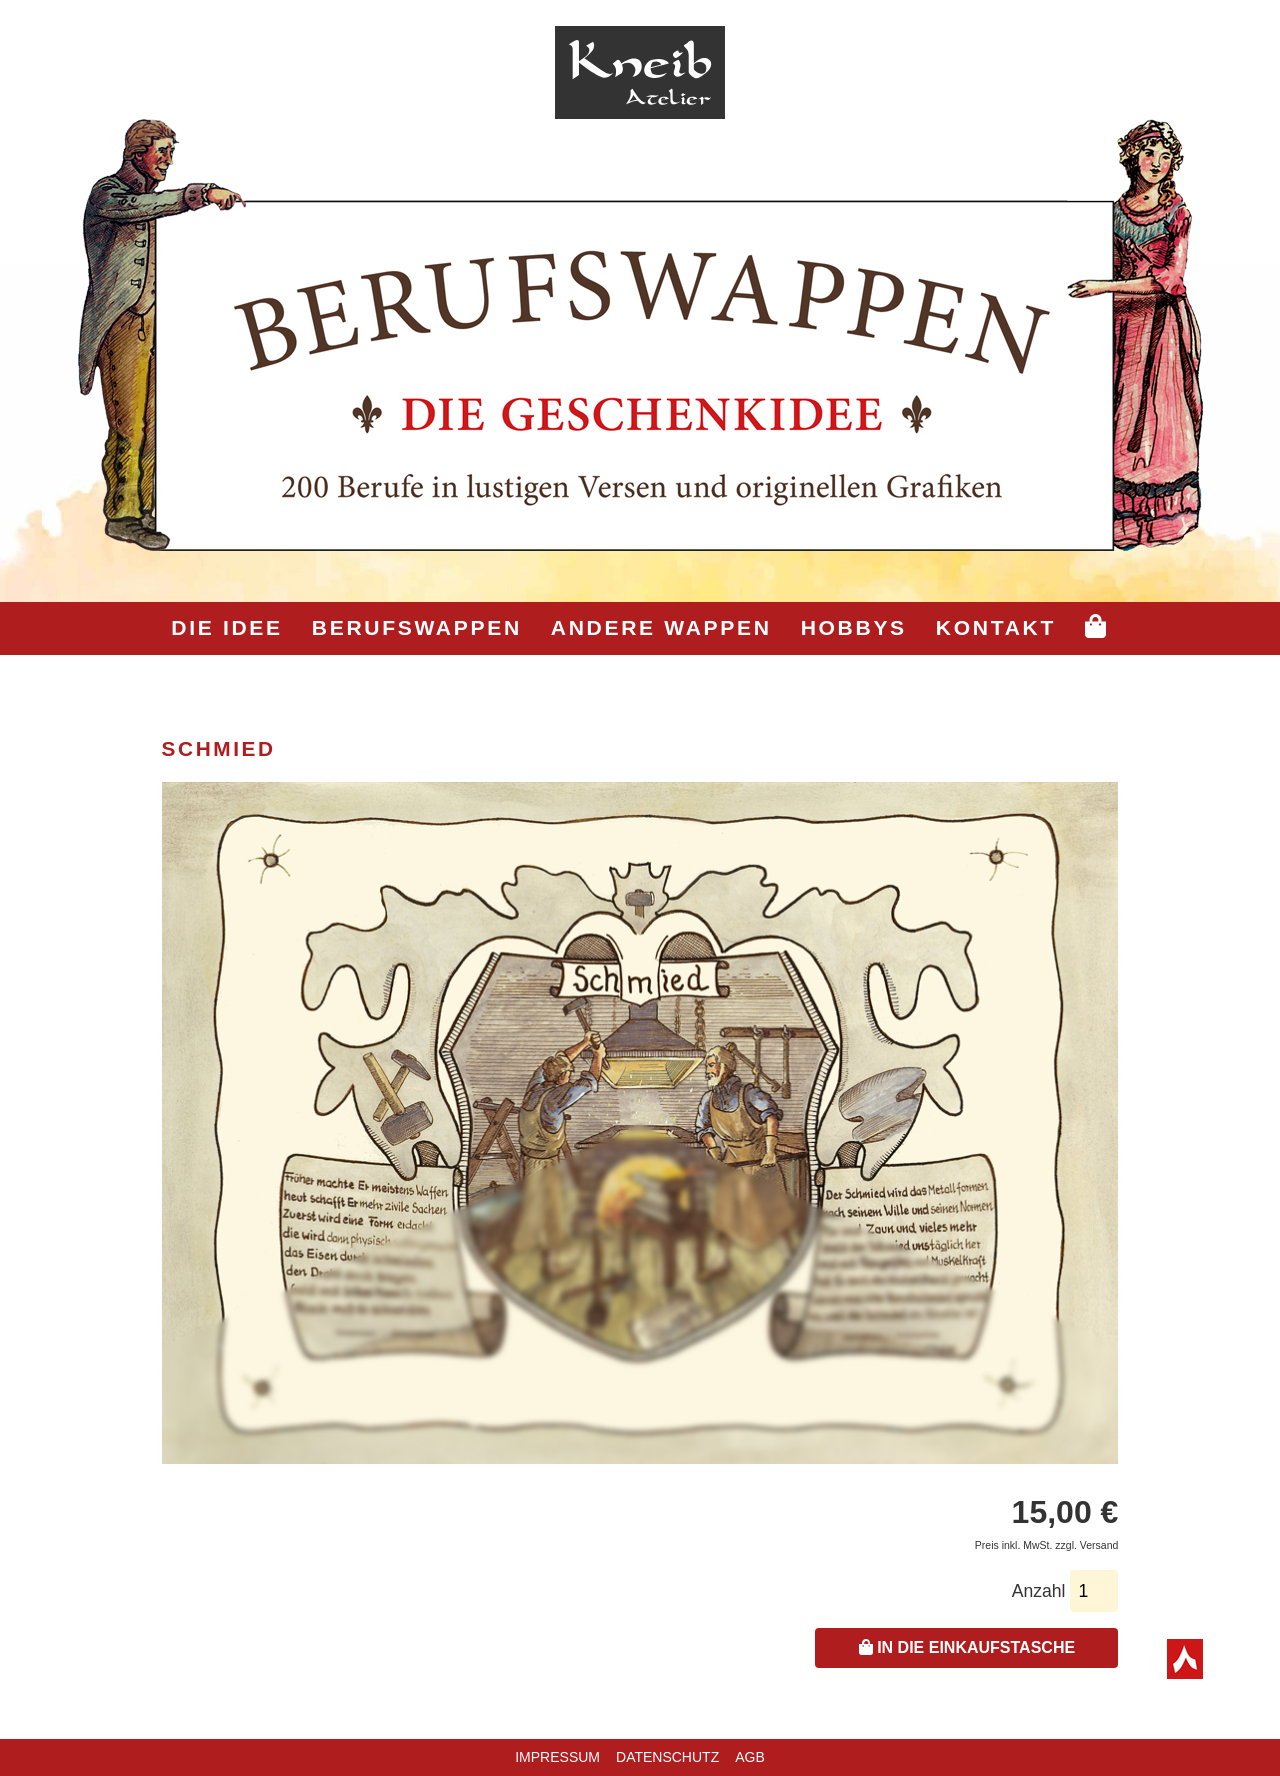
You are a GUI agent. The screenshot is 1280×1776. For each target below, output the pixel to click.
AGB (750, 1757)
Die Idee (226, 627)
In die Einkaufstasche (967, 1647)
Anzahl (1039, 1591)
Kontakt (996, 627)
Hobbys (854, 627)
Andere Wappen (661, 627)
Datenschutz (667, 1757)
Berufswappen (417, 627)
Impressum (557, 1757)
